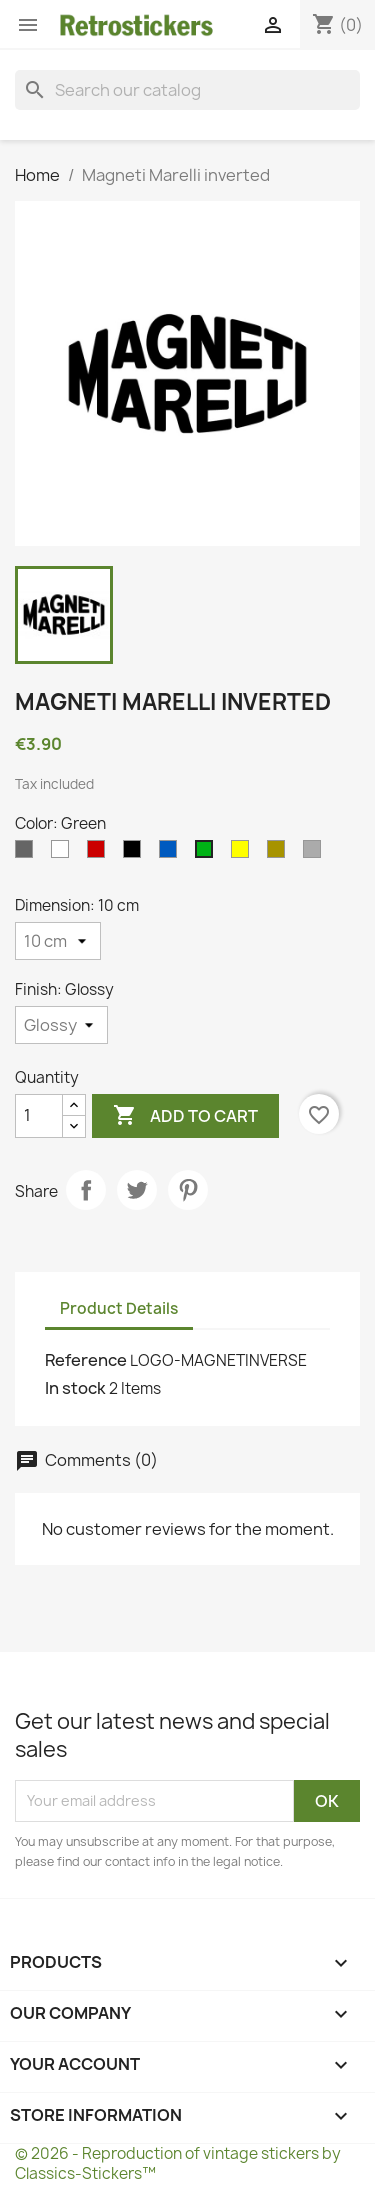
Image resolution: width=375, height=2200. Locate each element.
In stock (75, 1388)
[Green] (208, 854)
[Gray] (28, 854)
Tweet (137, 1190)
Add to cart (185, 1116)
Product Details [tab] (119, 1308)
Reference (86, 1360)
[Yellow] (244, 854)
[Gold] (280, 854)
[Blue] (172, 854)
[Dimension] (58, 941)
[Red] (100, 854)
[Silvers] (316, 854)
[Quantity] (39, 1116)
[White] (64, 854)
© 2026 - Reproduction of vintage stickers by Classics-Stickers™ (178, 2163)
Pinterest (188, 1190)
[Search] (187, 90)
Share (86, 1190)
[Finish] (61, 1025)
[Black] (136, 854)
